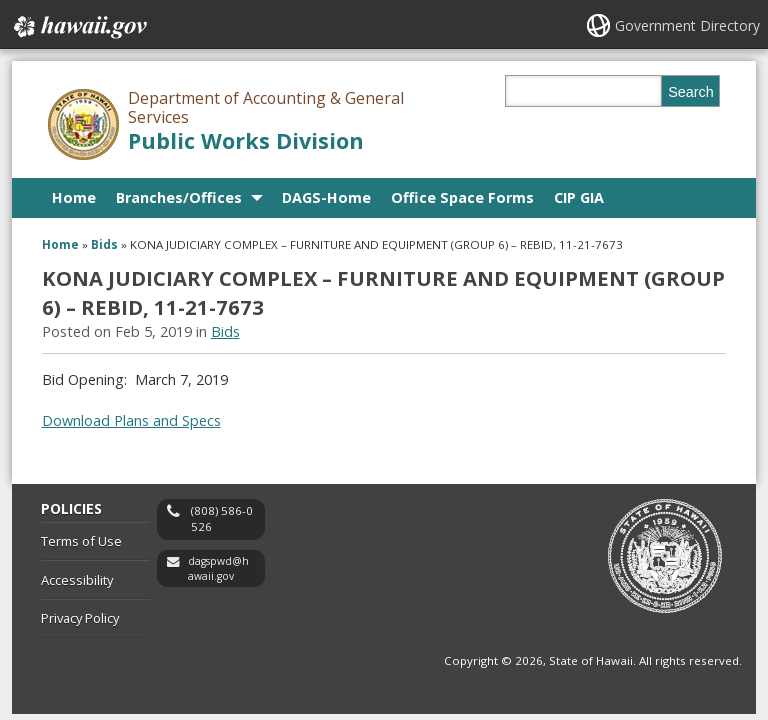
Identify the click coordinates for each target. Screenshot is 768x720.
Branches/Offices (179, 197)
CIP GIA (579, 197)
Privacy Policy (80, 618)
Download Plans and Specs (131, 420)
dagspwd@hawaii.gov (218, 568)
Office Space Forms (462, 197)
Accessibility (77, 580)
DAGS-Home (326, 197)
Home (74, 197)
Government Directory (687, 25)
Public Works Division (246, 140)
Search (691, 92)
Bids (104, 244)
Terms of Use (81, 541)
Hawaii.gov (78, 27)
